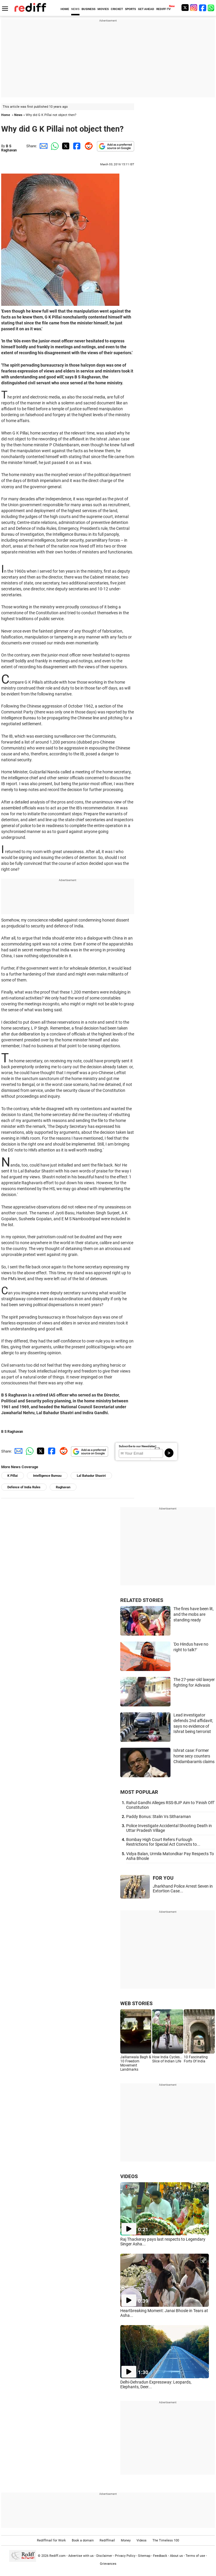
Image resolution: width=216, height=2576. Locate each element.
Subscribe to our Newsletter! (137, 1446)
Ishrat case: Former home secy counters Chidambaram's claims (194, 1756)
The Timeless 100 (165, 2540)
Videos (142, 2540)
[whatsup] (211, 7)
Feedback (160, 2556)
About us (176, 2556)
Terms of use (195, 2556)
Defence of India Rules (23, 1487)
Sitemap (144, 2556)
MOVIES (103, 9)
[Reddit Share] (87, 146)
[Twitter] (185, 7)
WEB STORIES (136, 2003)
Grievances (108, 2564)
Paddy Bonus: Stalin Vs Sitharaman (158, 1816)
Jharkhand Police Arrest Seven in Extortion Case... (183, 1888)
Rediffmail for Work (51, 2540)
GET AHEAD (146, 9)
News (18, 115)
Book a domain (83, 2540)
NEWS (75, 9)
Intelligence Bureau (47, 1476)
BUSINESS (88, 9)
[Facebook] (202, 7)
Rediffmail (107, 2540)
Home (5, 115)
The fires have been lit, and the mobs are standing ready (193, 1614)
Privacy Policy (125, 2556)
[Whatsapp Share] (53, 146)
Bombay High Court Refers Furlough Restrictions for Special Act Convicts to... (163, 1842)
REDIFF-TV (163, 9)
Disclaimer (104, 2556)
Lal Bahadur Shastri (91, 1476)
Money (126, 2540)
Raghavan (63, 1487)
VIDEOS (129, 2176)
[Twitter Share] (65, 146)
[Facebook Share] (76, 146)
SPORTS (130, 9)
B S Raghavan (9, 148)
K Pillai (12, 1476)
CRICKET (117, 9)
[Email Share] (42, 146)
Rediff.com (57, 2556)
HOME (65, 9)
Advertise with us (81, 2556)
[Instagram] (193, 7)
